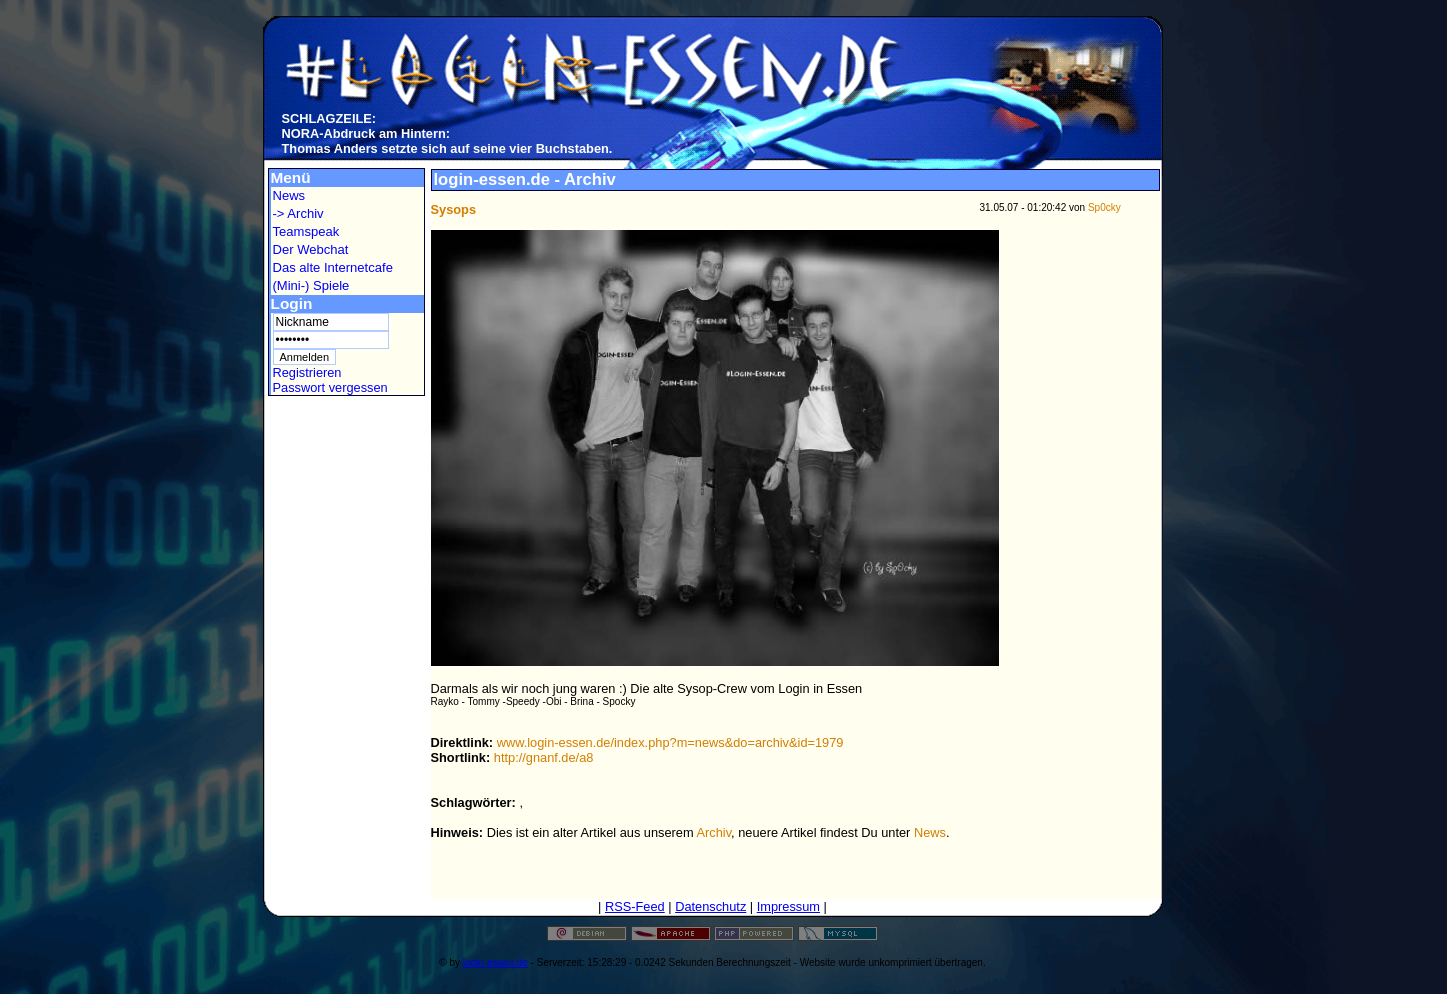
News (289, 195)
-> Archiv (298, 213)
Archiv (714, 832)
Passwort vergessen (330, 387)
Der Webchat (311, 249)
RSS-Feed (635, 906)
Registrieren (307, 372)
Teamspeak (306, 231)
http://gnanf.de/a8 (544, 757)
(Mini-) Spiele (311, 285)
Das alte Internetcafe (333, 267)
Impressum (788, 906)
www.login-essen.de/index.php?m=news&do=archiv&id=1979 (670, 742)
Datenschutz (710, 906)
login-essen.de (495, 962)
